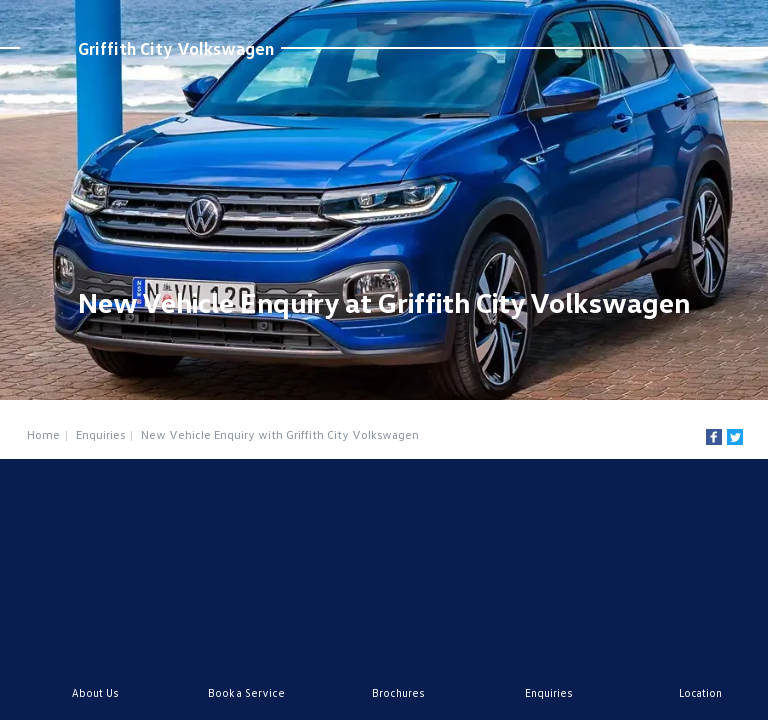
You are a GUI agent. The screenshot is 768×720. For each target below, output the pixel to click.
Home (43, 434)
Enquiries (100, 434)
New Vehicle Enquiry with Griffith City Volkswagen (280, 434)
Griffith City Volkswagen (176, 48)
